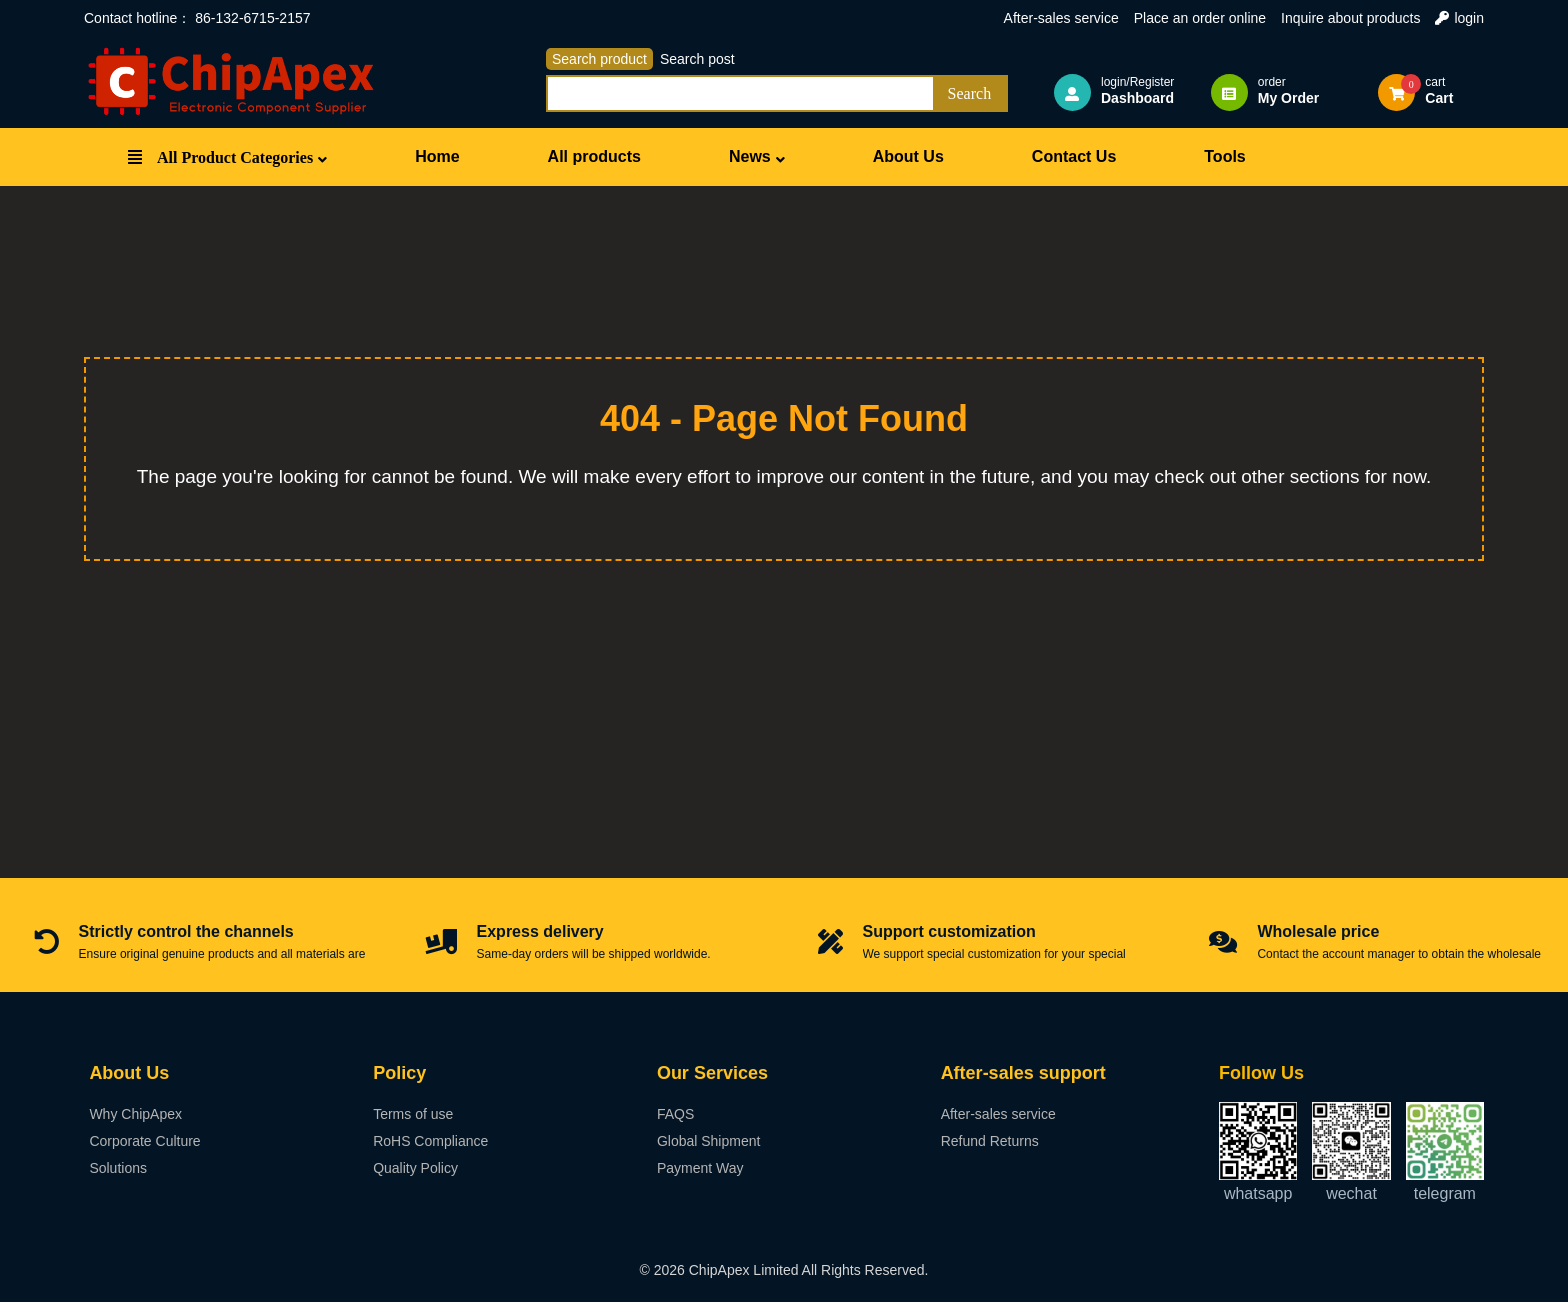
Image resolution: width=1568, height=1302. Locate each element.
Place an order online (1200, 18)
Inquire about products (1350, 18)
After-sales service (1061, 18)
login (1459, 18)
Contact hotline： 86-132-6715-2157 (197, 18)
